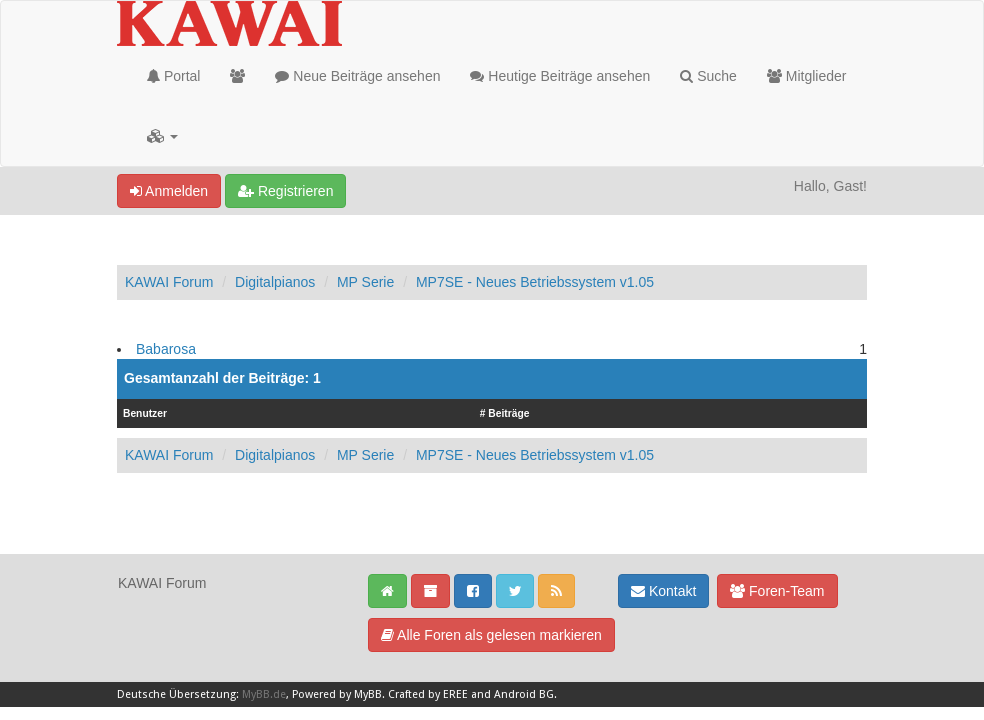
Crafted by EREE (428, 694)
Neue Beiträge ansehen (357, 76)
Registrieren (285, 191)
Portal (173, 76)
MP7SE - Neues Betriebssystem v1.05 (535, 282)
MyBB (368, 694)
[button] (162, 136)
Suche (708, 76)
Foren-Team (777, 591)
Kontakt (663, 591)
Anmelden (169, 191)
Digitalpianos (275, 282)
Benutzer (145, 413)
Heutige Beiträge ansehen (560, 76)
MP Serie (365, 282)
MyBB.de (264, 694)
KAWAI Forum (169, 282)
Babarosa (166, 349)
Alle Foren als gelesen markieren (491, 635)
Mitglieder (807, 76)
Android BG (524, 694)
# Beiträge (505, 413)
